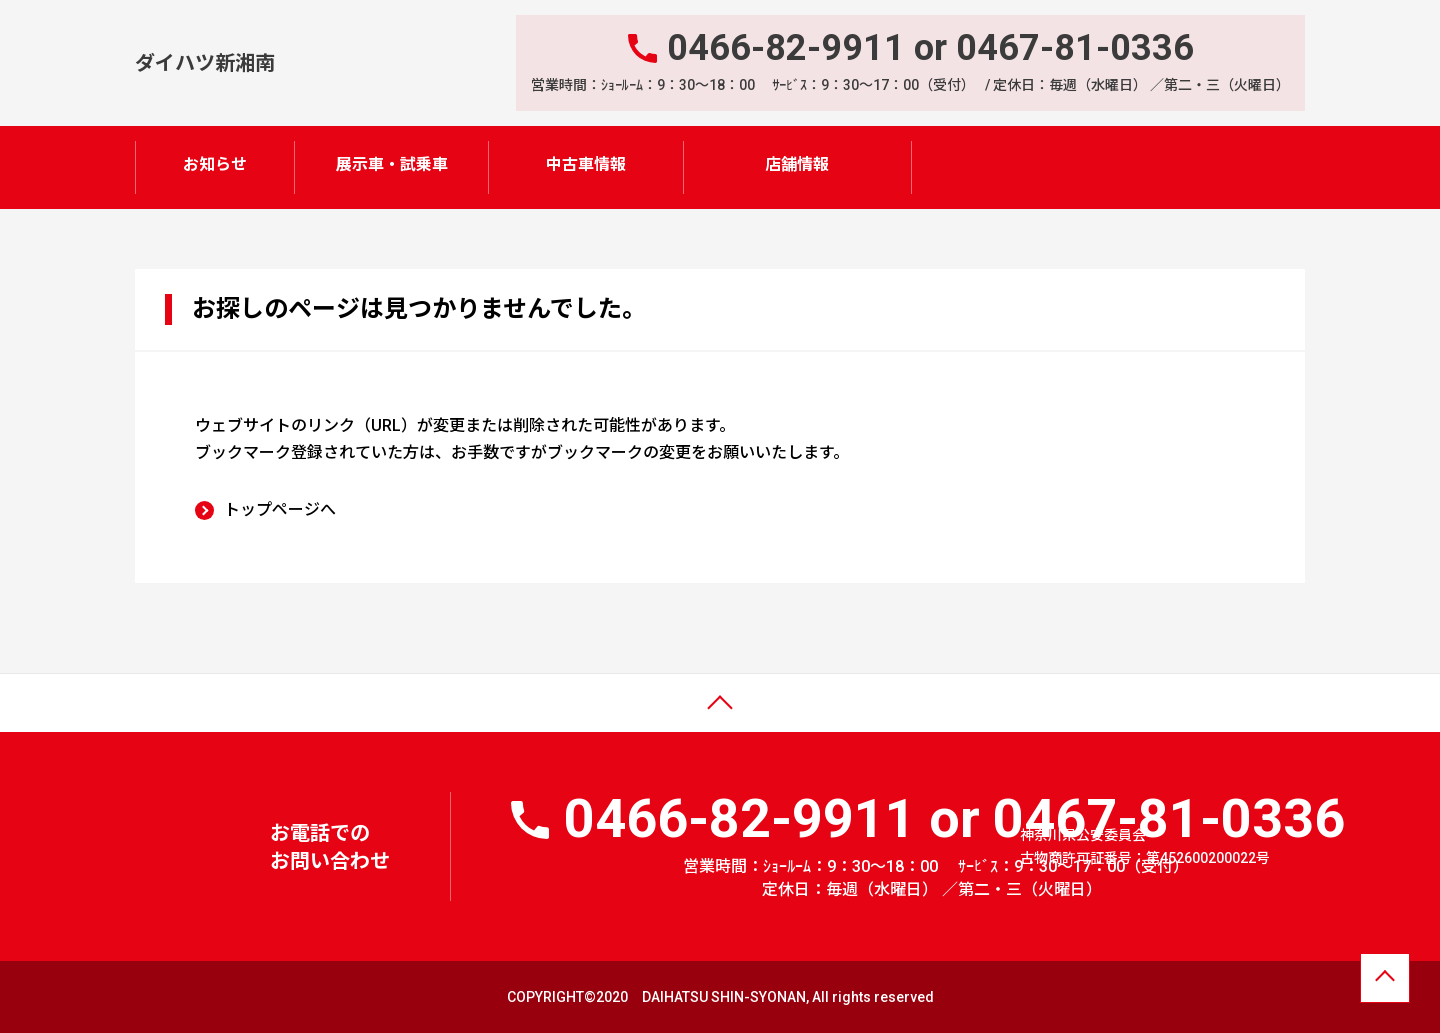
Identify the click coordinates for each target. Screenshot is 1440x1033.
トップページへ (280, 508)
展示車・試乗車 (392, 164)
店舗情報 (797, 164)
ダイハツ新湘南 (205, 62)
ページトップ (63, 716)
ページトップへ (1385, 980)
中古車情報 (586, 164)
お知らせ (215, 164)
